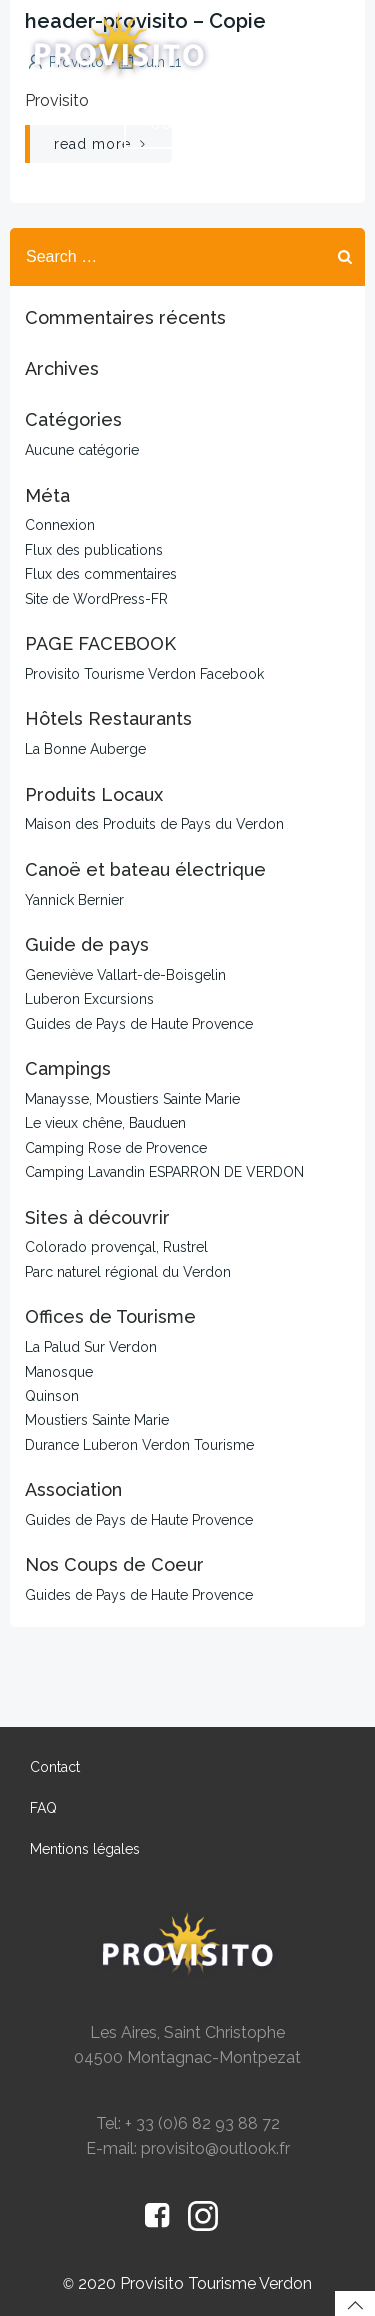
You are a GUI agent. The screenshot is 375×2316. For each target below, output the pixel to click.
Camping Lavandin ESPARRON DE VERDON (164, 1172)
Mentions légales (85, 1849)
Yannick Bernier (74, 900)
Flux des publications (94, 550)
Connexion (60, 525)
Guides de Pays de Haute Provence (139, 1024)
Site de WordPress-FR (96, 599)
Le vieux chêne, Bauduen (105, 1123)
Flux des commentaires (101, 574)
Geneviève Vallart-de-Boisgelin (125, 975)
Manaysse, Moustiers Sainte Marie (132, 1099)
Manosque (59, 1372)
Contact (55, 1767)
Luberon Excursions (89, 999)
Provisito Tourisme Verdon (216, 2283)
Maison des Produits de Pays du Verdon (154, 824)
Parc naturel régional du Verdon (128, 1272)
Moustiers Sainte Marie (97, 1420)
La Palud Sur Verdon (91, 1347)
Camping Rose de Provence (116, 1148)
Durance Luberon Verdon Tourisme (139, 1445)
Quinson (52, 1396)
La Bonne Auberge (85, 749)
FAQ (43, 1808)
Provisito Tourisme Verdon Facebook (144, 674)
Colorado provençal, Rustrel (116, 1247)
